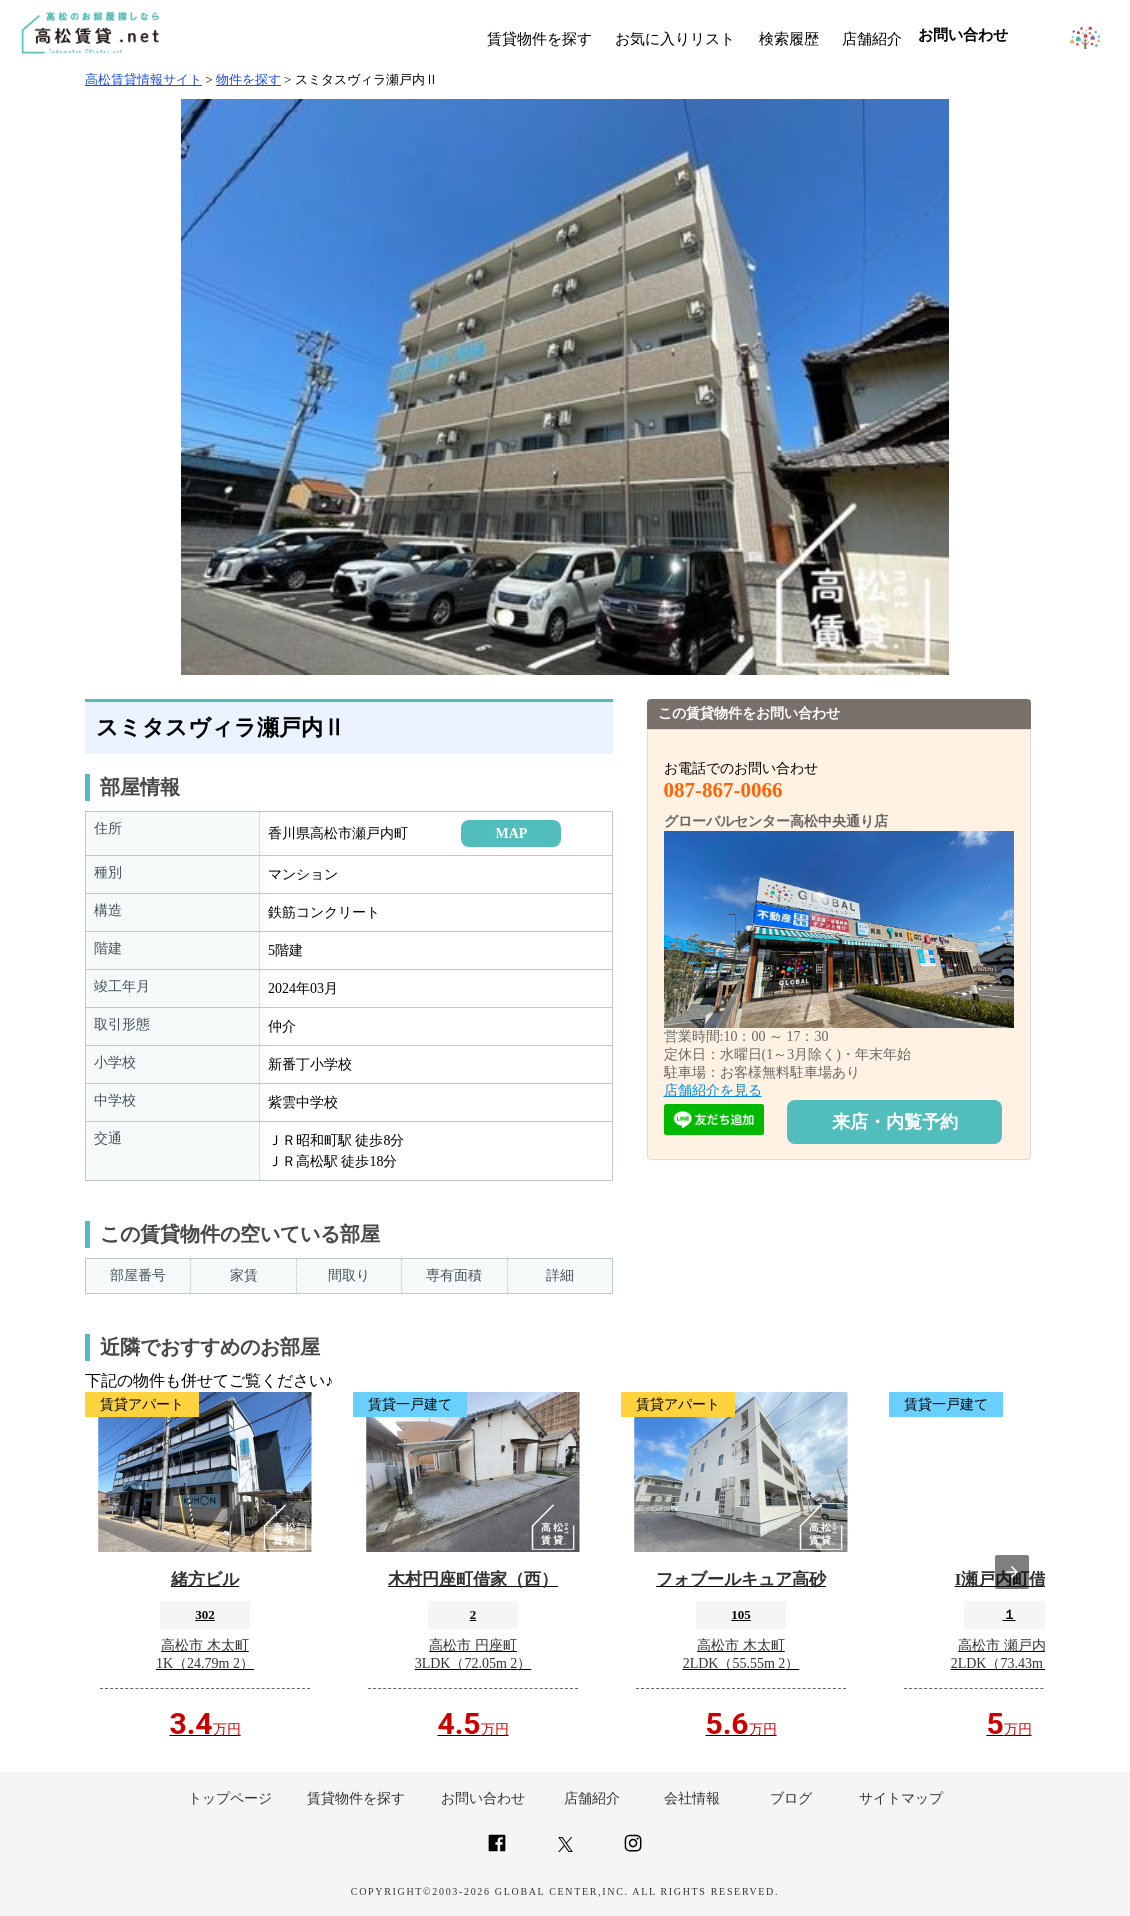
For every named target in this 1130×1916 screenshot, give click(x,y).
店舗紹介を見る (713, 1090)
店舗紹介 (872, 39)
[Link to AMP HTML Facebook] (497, 1851)
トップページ (230, 1798)
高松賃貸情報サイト (143, 79)
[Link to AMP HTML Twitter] (565, 1847)
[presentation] (1012, 1572)
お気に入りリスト (675, 39)
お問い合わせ (483, 1798)
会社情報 (692, 1798)
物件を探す (248, 79)
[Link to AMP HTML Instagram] (633, 1851)
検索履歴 (789, 39)
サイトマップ (901, 1798)
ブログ (791, 1798)
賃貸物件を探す (539, 39)
